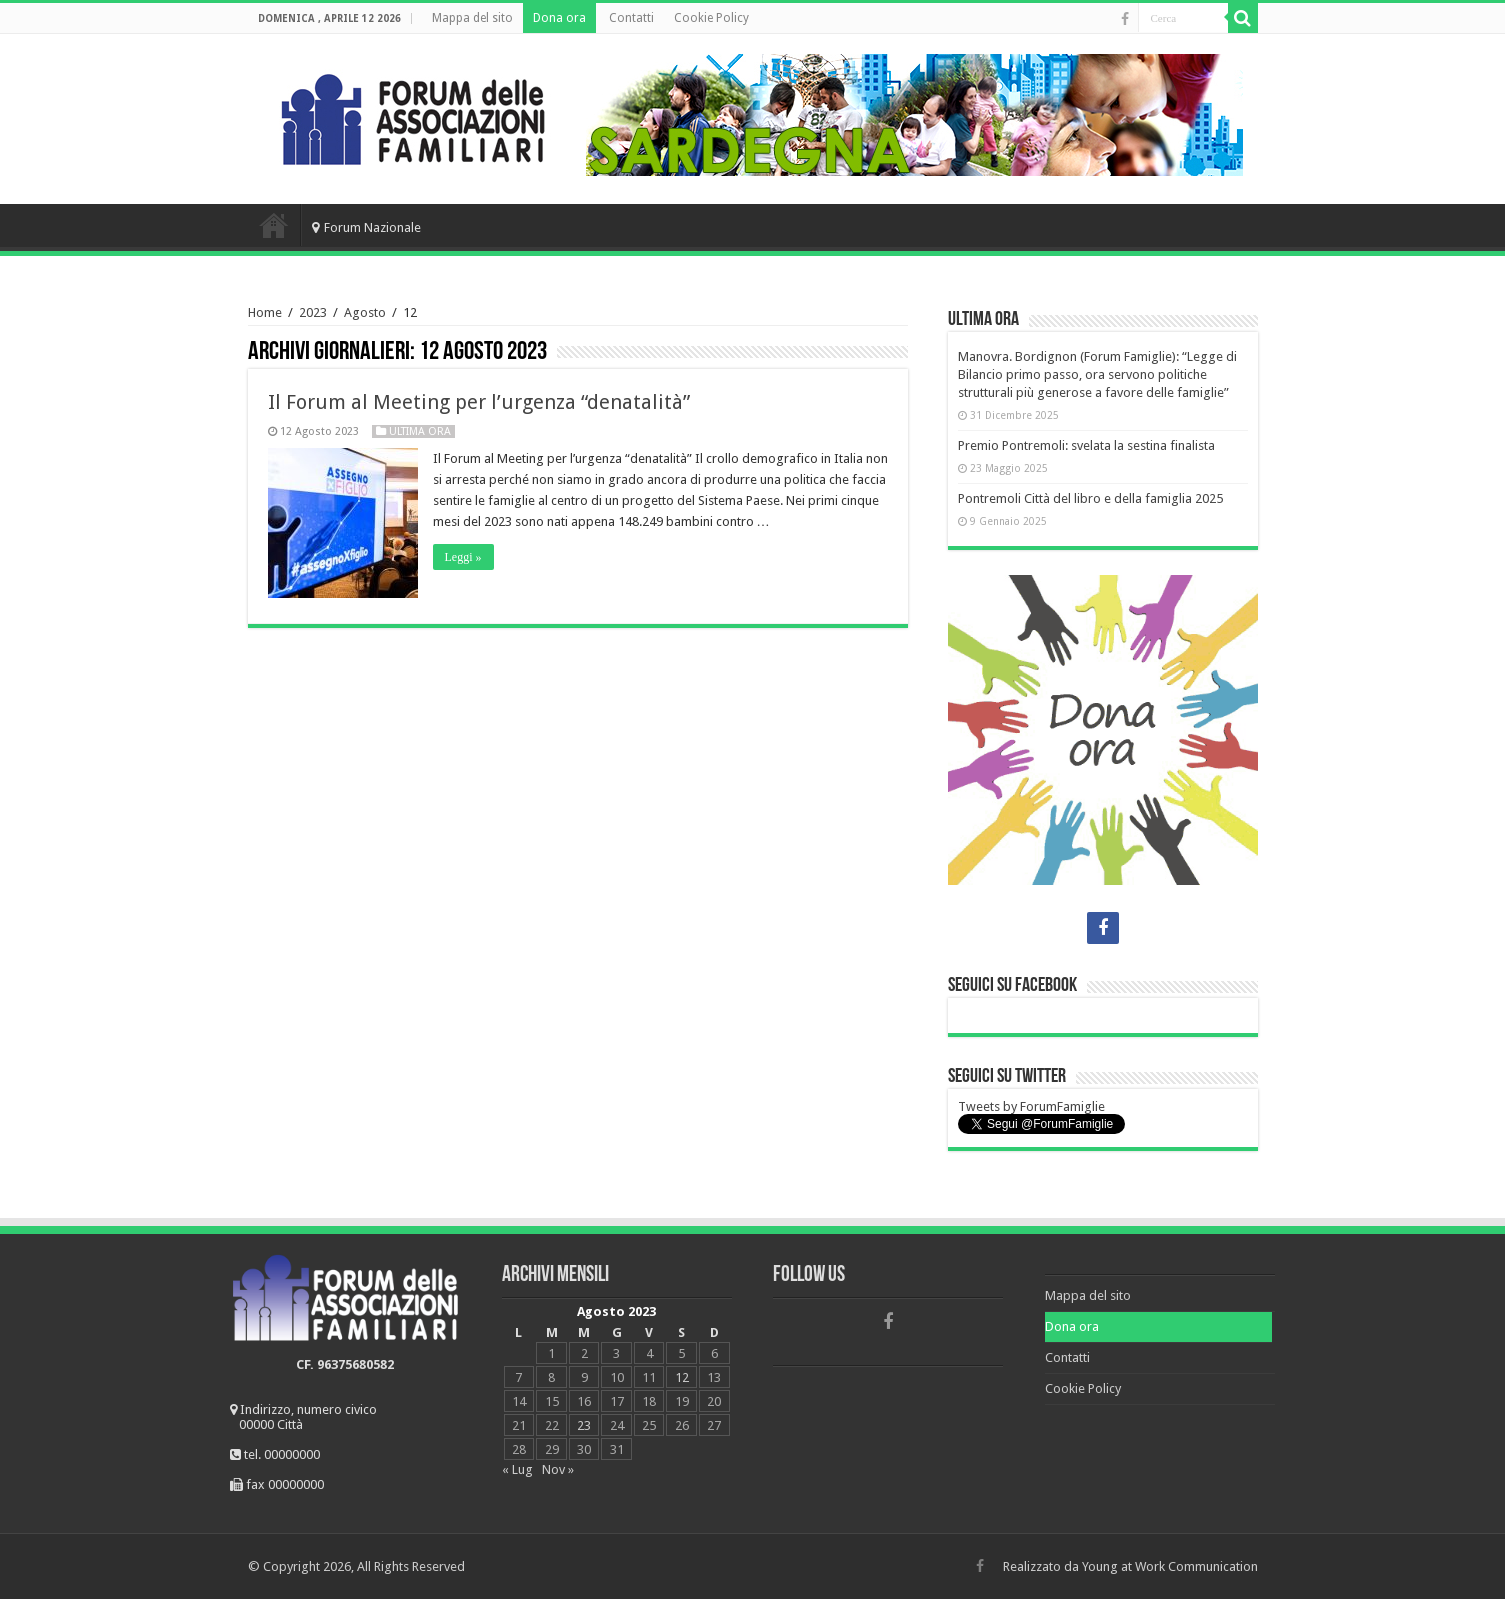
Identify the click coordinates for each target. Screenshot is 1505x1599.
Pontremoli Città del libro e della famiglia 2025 (1090, 498)
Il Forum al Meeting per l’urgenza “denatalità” (479, 402)
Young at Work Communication (1170, 1566)
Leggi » (463, 557)
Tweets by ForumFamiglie (1031, 1106)
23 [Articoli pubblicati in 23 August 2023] (584, 1425)
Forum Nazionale (366, 227)
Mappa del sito (472, 18)
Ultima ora (420, 431)
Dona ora (559, 18)
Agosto (365, 312)
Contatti (631, 18)
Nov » (558, 1469)
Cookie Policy (711, 18)
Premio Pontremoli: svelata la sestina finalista (1086, 445)
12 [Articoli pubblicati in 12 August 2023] (682, 1377)
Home (274, 225)
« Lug (517, 1469)
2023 (313, 312)
